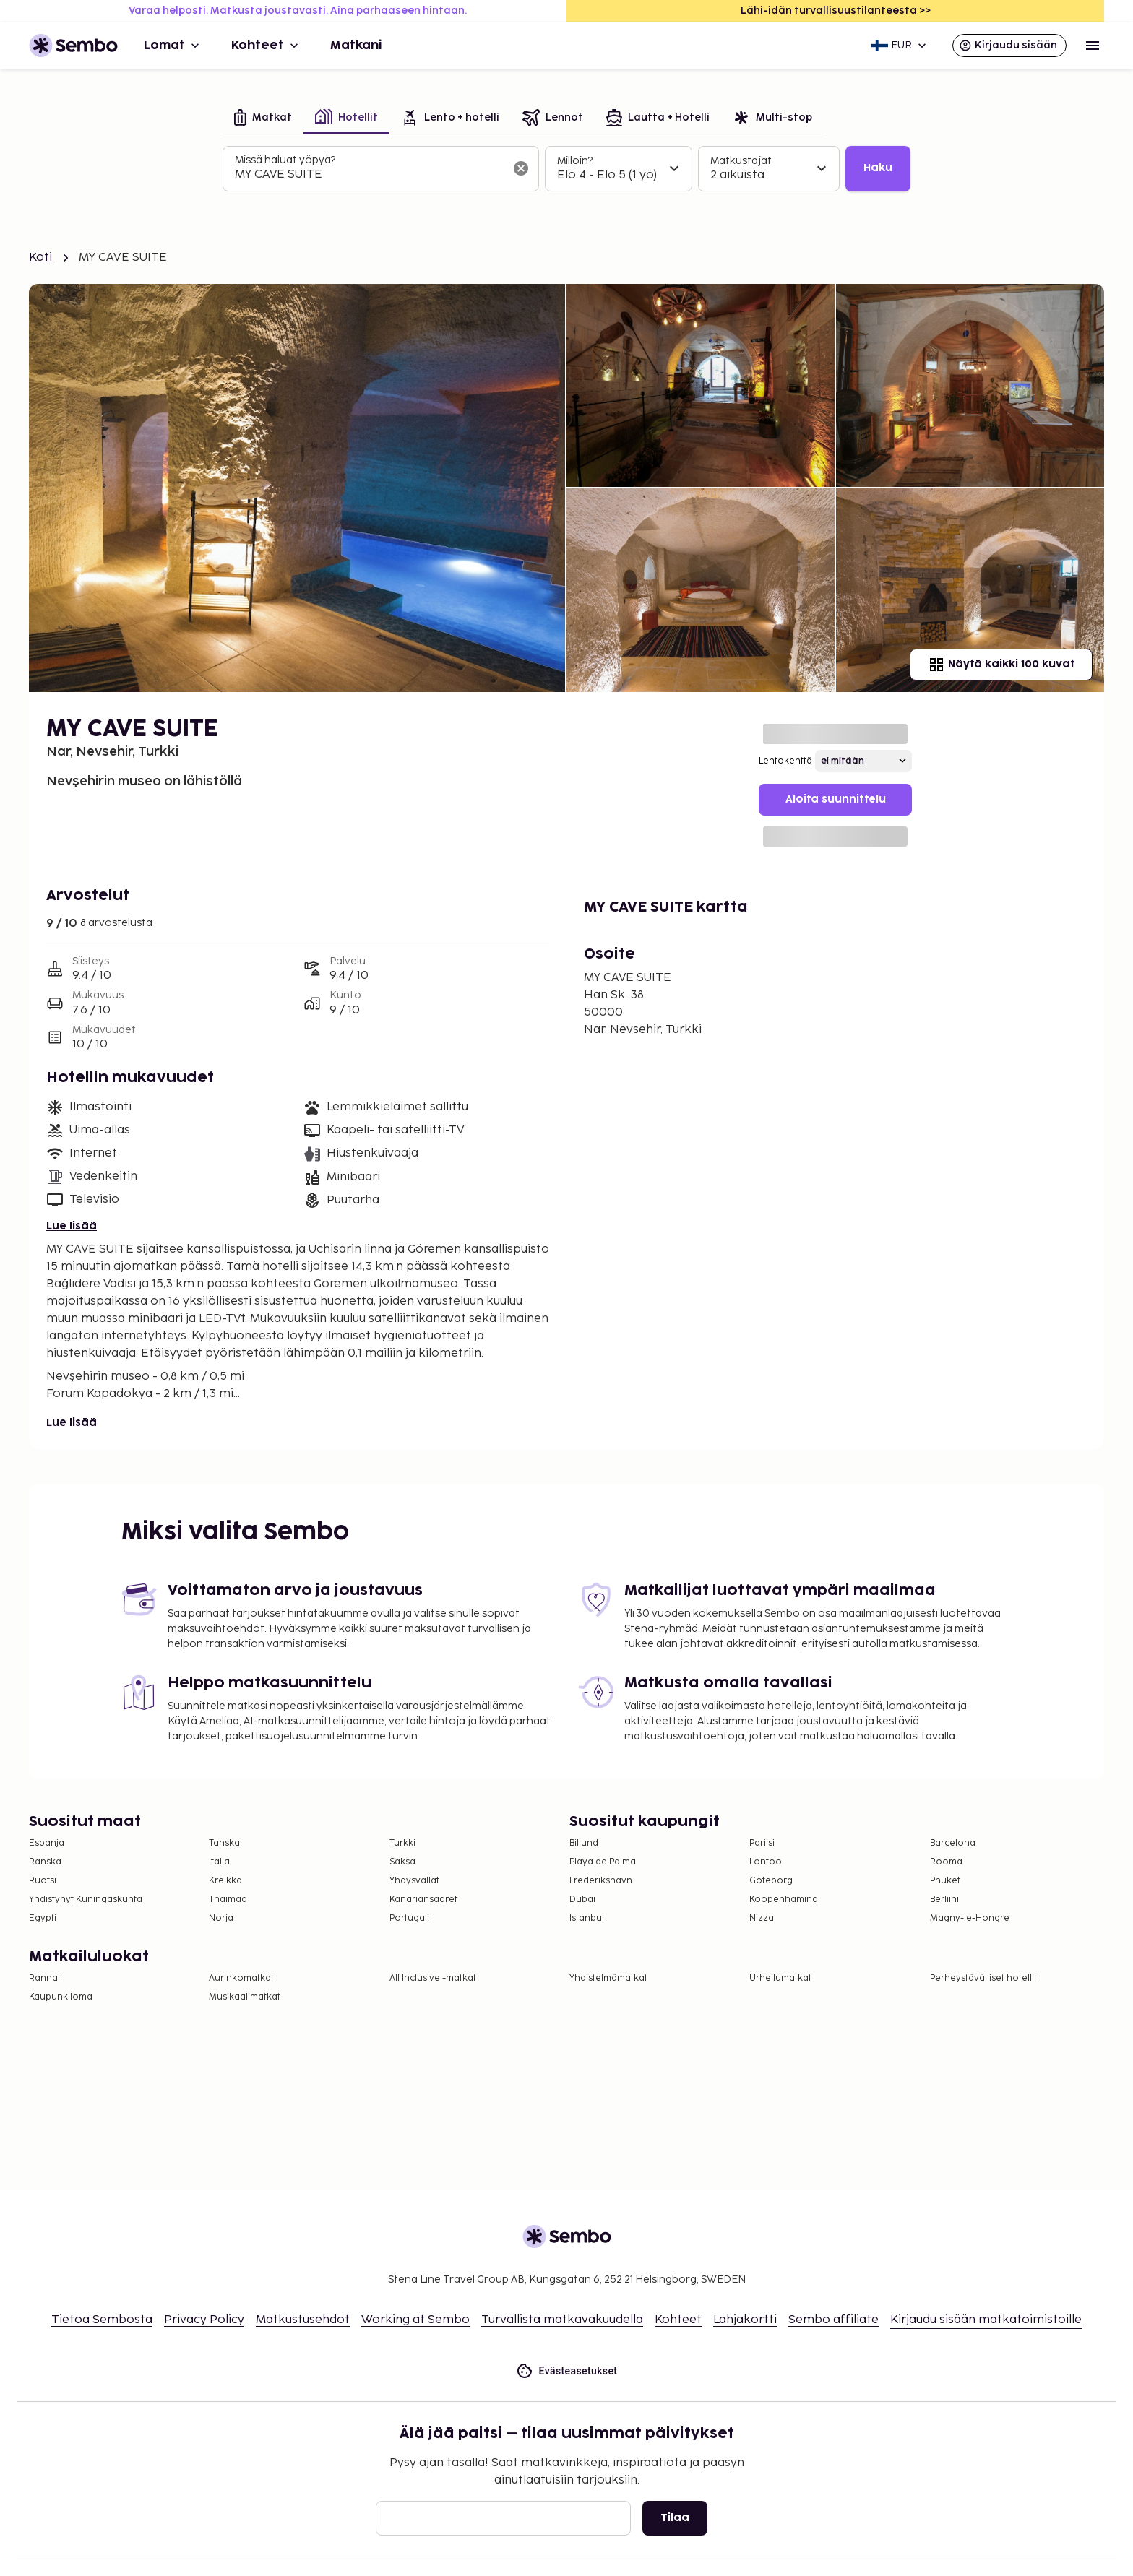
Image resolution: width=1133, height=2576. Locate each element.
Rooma (946, 1862)
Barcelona (952, 1843)
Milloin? (575, 161)
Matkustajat (741, 161)
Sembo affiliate (833, 2320)
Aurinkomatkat (241, 1978)
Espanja (46, 1843)
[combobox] (369, 175)
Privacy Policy (204, 2320)
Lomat (173, 45)
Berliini (944, 1899)
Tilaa (674, 2518)
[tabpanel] (566, 169)
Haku (877, 168)
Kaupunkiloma (60, 1997)
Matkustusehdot (303, 2320)
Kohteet (266, 45)
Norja (221, 1918)
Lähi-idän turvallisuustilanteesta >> (836, 10)
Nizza (761, 1918)
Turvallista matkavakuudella (562, 2320)
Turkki (402, 1843)
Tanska (224, 1843)
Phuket (945, 1880)
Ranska (45, 1862)
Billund (583, 1843)
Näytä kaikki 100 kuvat (1001, 664)
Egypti (42, 1918)
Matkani (356, 45)
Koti (41, 257)
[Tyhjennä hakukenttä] (521, 168)
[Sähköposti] (503, 2518)
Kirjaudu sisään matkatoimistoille (986, 2320)
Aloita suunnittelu (835, 799)
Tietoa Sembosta (101, 2320)
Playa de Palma (602, 1862)
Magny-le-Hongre (969, 1918)
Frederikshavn (600, 1880)
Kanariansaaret (423, 1899)
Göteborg (771, 1880)
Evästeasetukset (567, 2371)
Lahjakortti (745, 2320)
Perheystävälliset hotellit (983, 1978)
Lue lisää (71, 1226)
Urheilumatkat (780, 1978)
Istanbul (586, 1918)
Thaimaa (228, 1899)
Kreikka (225, 1880)
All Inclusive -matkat (432, 1978)
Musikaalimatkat (244, 1997)
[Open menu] (1092, 45)
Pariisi (762, 1843)
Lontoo (765, 1862)
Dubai (582, 1899)
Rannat (45, 1978)
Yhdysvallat (414, 1880)
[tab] (263, 118)
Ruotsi (42, 1880)
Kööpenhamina (783, 1899)
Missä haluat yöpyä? (285, 160)
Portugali (409, 1918)
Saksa (402, 1862)
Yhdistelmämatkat (608, 1978)
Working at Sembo (415, 2320)
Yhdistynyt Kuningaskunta (85, 1899)
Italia (219, 1862)
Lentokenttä (785, 761)
